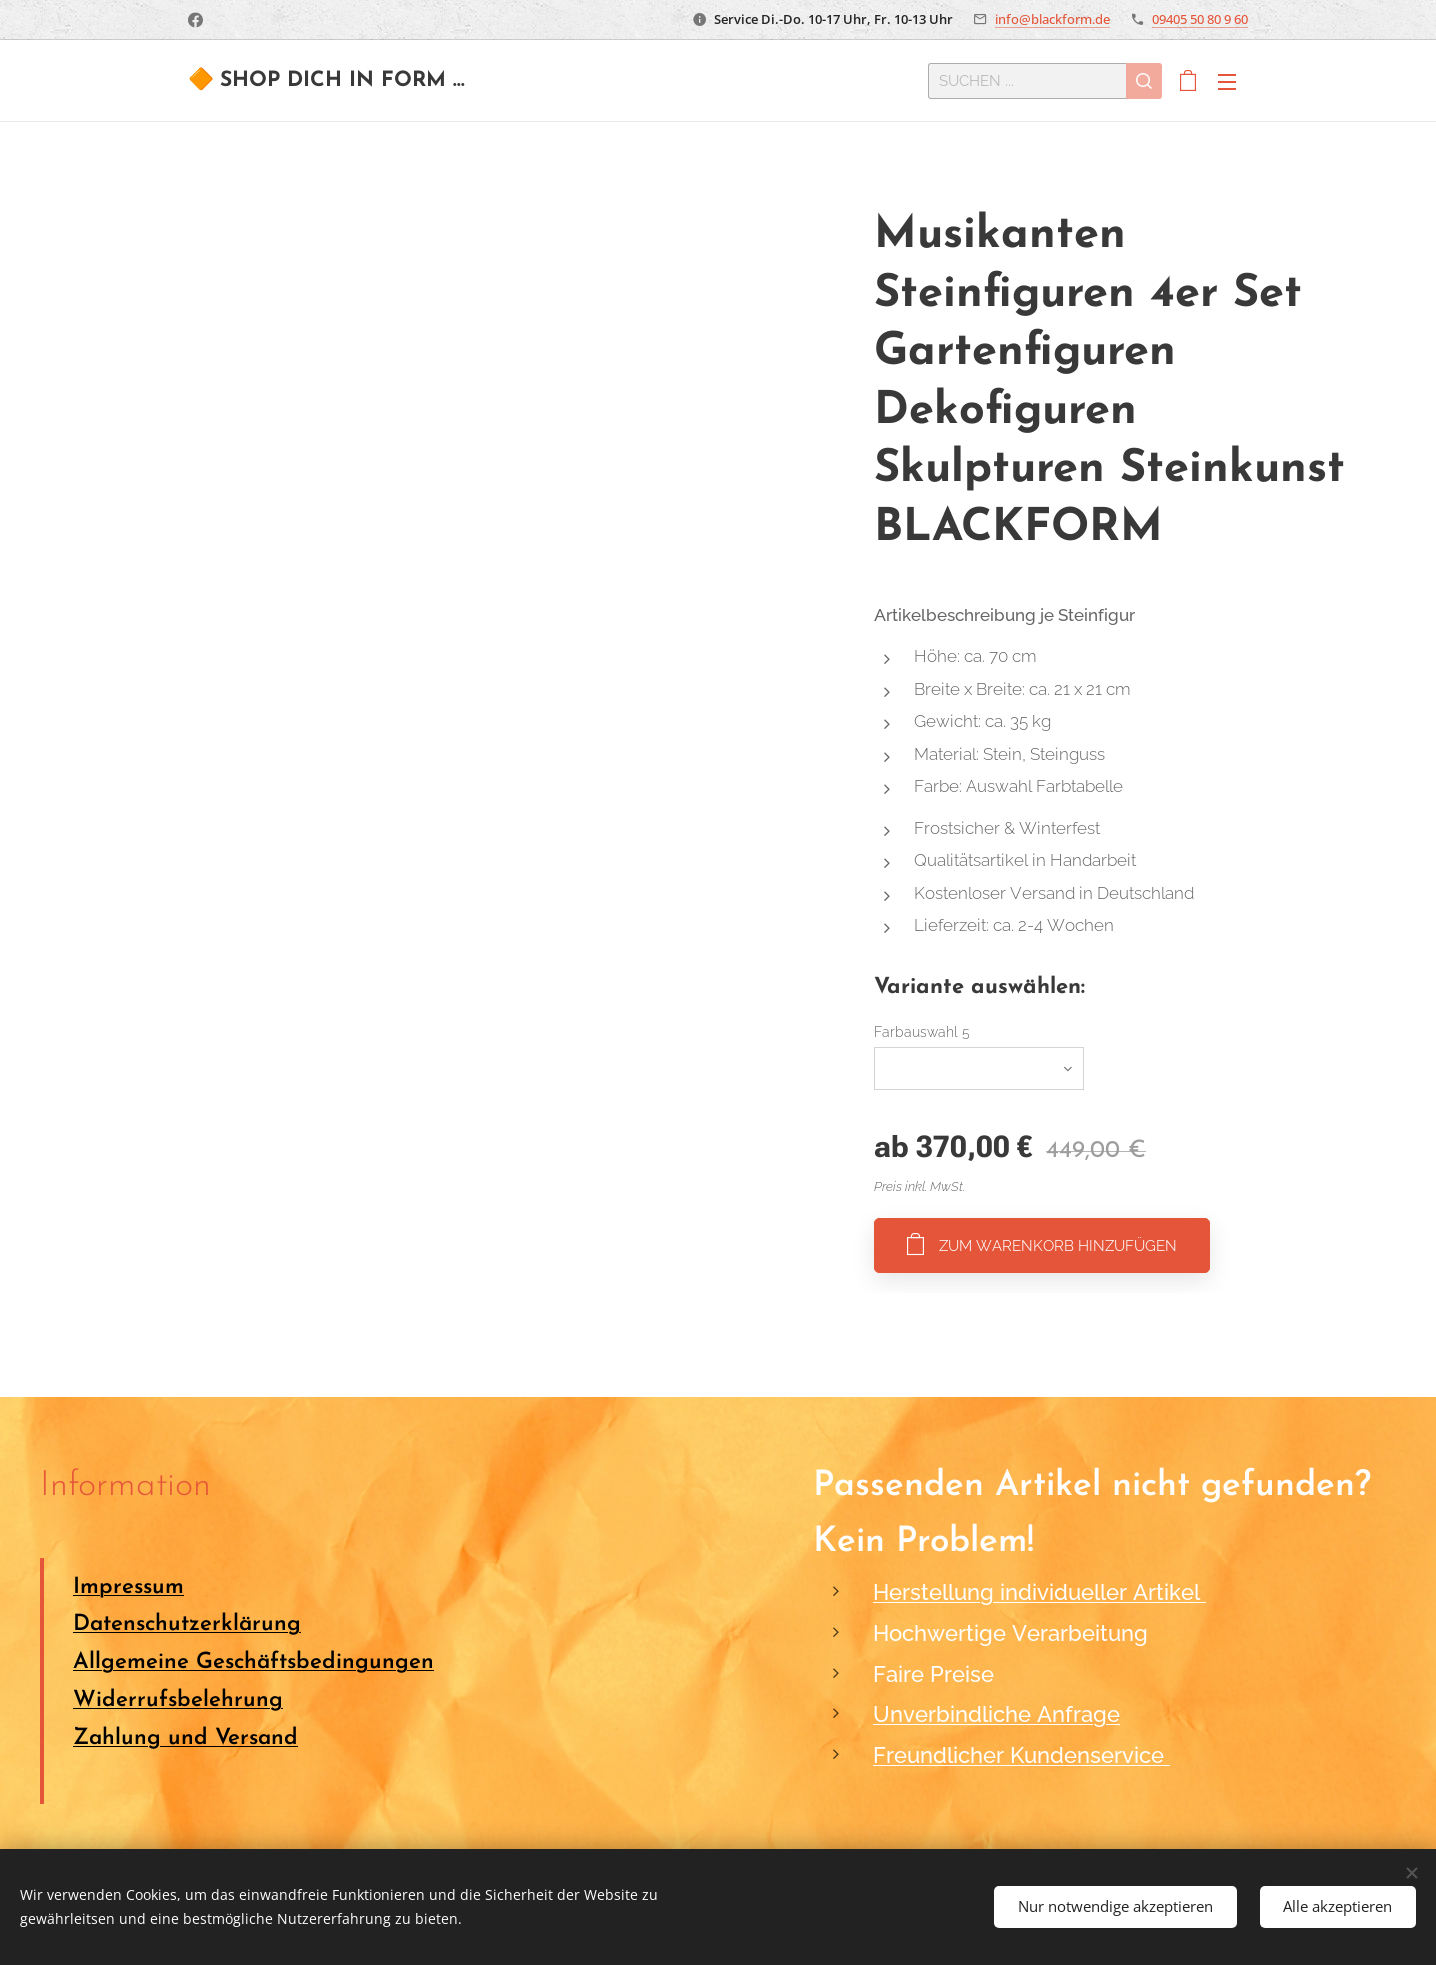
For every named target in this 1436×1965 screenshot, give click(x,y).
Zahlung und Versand (185, 1738)
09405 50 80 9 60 (1200, 19)
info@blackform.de (1052, 19)
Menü (1227, 82)
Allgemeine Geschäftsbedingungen (253, 1662)
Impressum (128, 1587)
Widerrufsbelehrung (178, 1700)
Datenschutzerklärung (187, 1625)
